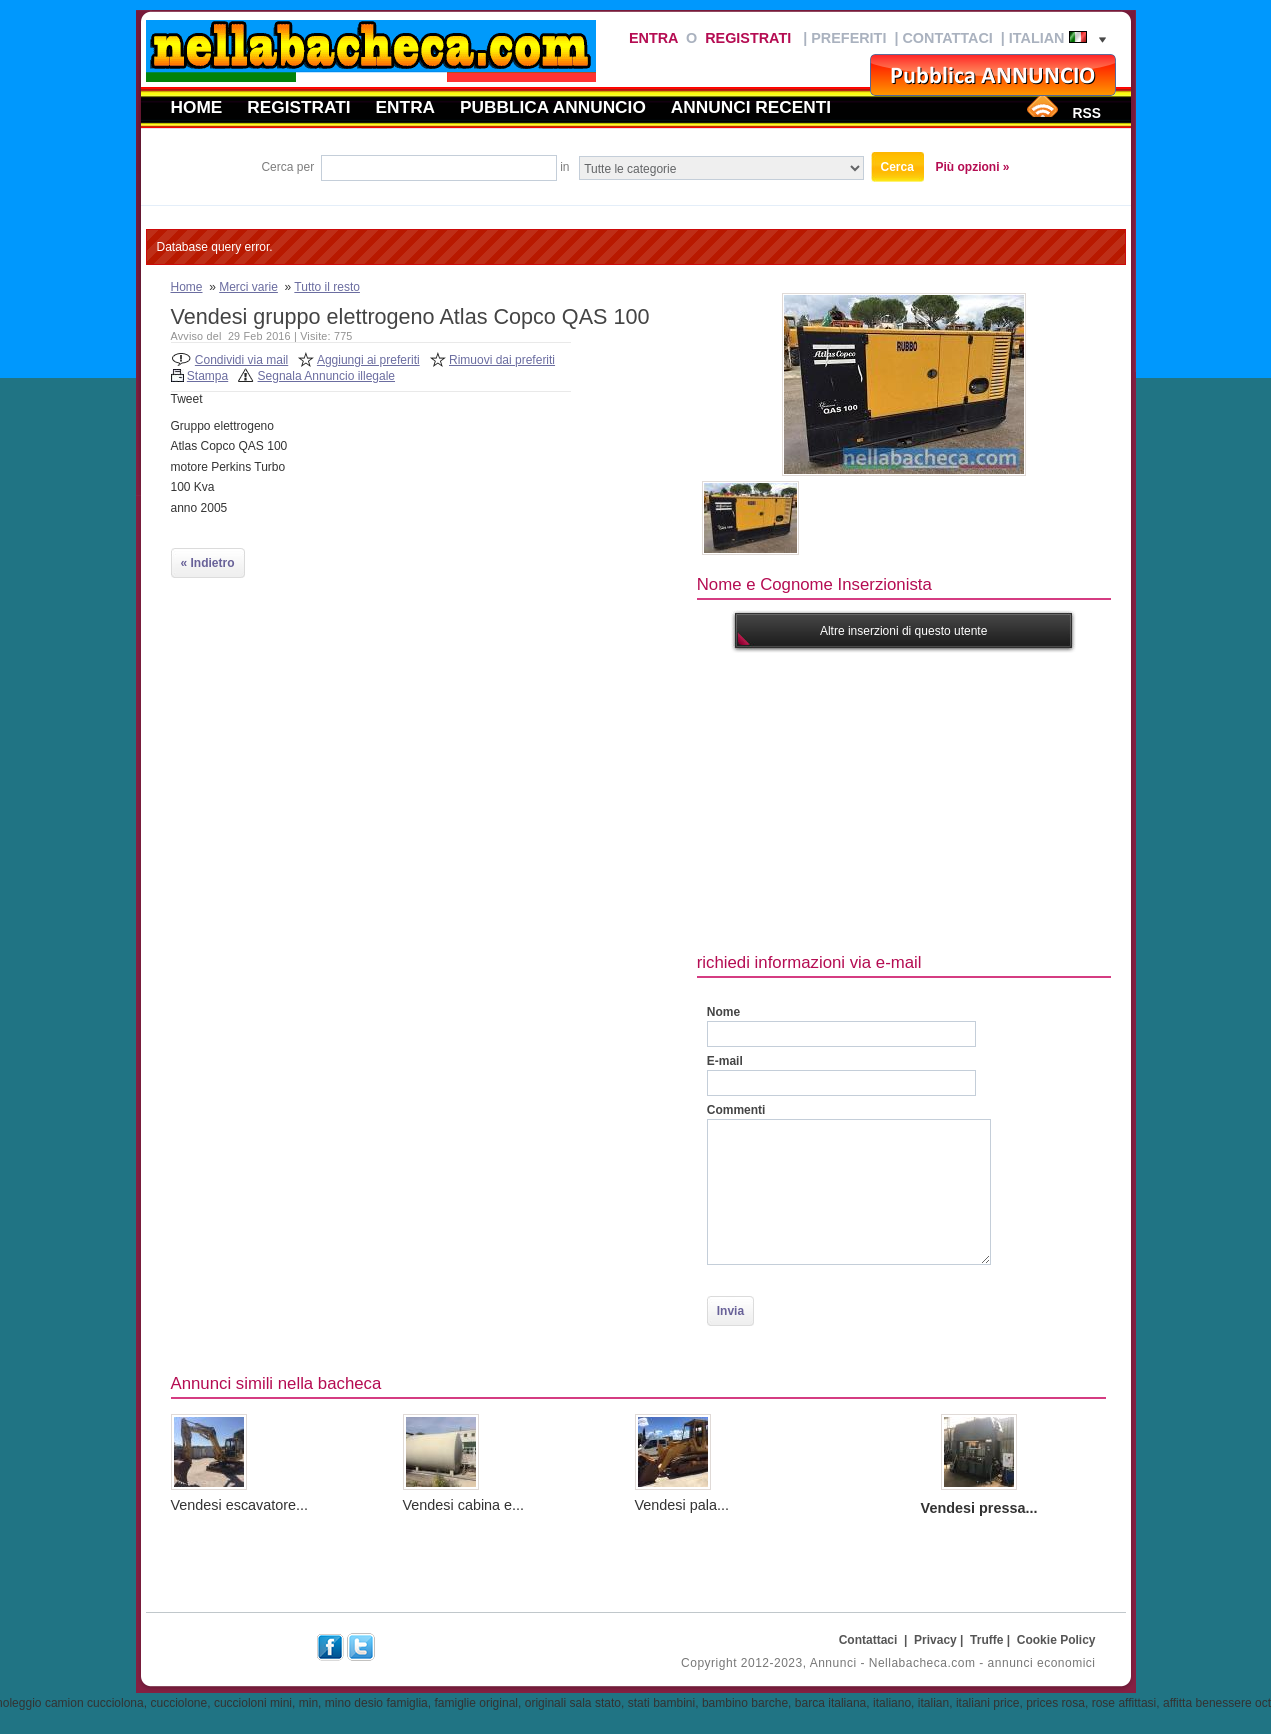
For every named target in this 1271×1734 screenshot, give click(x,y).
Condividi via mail (241, 360)
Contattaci (947, 38)
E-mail (725, 1061)
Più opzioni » (973, 167)
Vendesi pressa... (979, 1508)
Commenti (736, 1110)
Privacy (935, 1640)
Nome (723, 1012)
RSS (1086, 113)
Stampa (207, 376)
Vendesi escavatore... (240, 1505)
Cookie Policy (1056, 1640)
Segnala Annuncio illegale (326, 376)
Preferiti (848, 38)
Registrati (748, 38)
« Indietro (208, 563)
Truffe (986, 1640)
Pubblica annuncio (553, 107)
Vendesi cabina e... (464, 1505)
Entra (653, 38)
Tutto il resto (327, 287)
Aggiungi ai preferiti (368, 360)
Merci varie (248, 287)
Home (197, 107)
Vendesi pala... (682, 1505)
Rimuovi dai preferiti (502, 360)
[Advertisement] (984, 798)
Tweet (187, 399)
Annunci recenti (751, 107)
